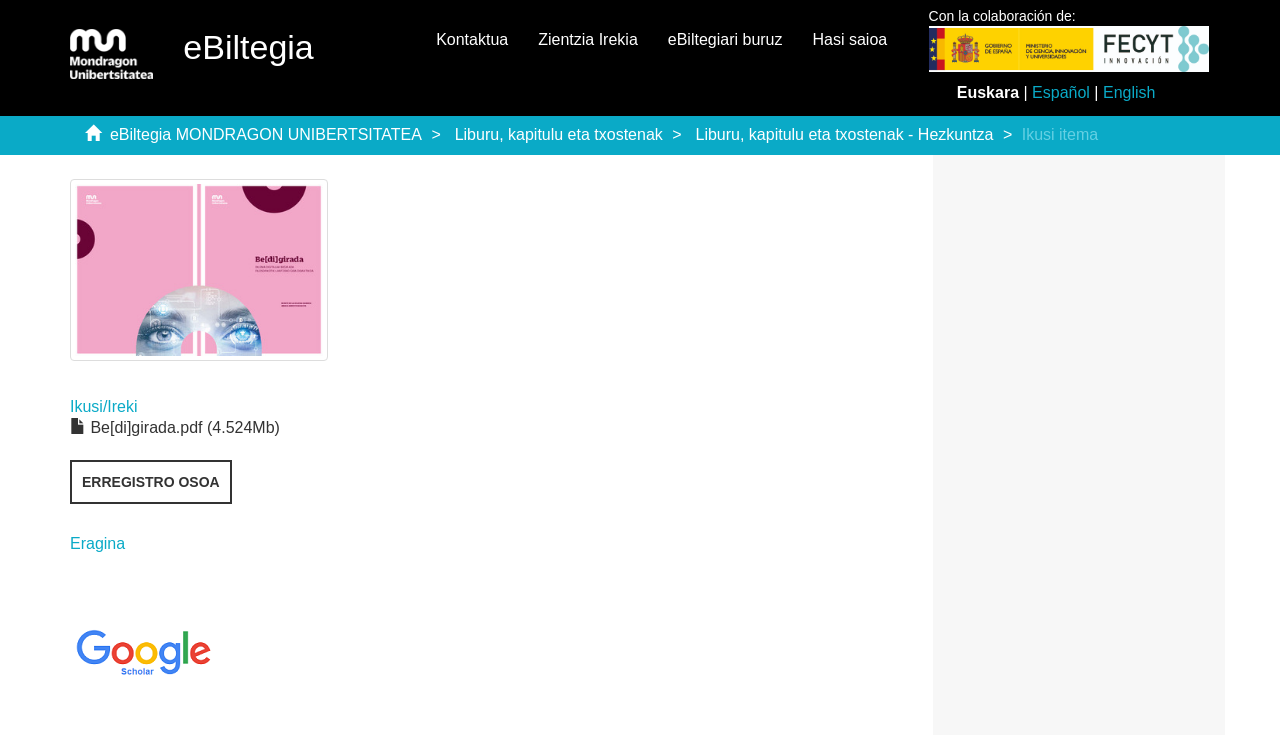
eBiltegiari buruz (725, 39)
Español (1061, 92)
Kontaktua (472, 39)
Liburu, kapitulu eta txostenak (559, 134)
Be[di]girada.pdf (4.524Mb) (175, 427)
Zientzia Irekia (588, 39)
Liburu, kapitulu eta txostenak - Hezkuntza (845, 134)
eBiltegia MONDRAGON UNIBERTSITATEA (266, 134)
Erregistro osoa (151, 482)
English (1129, 92)
